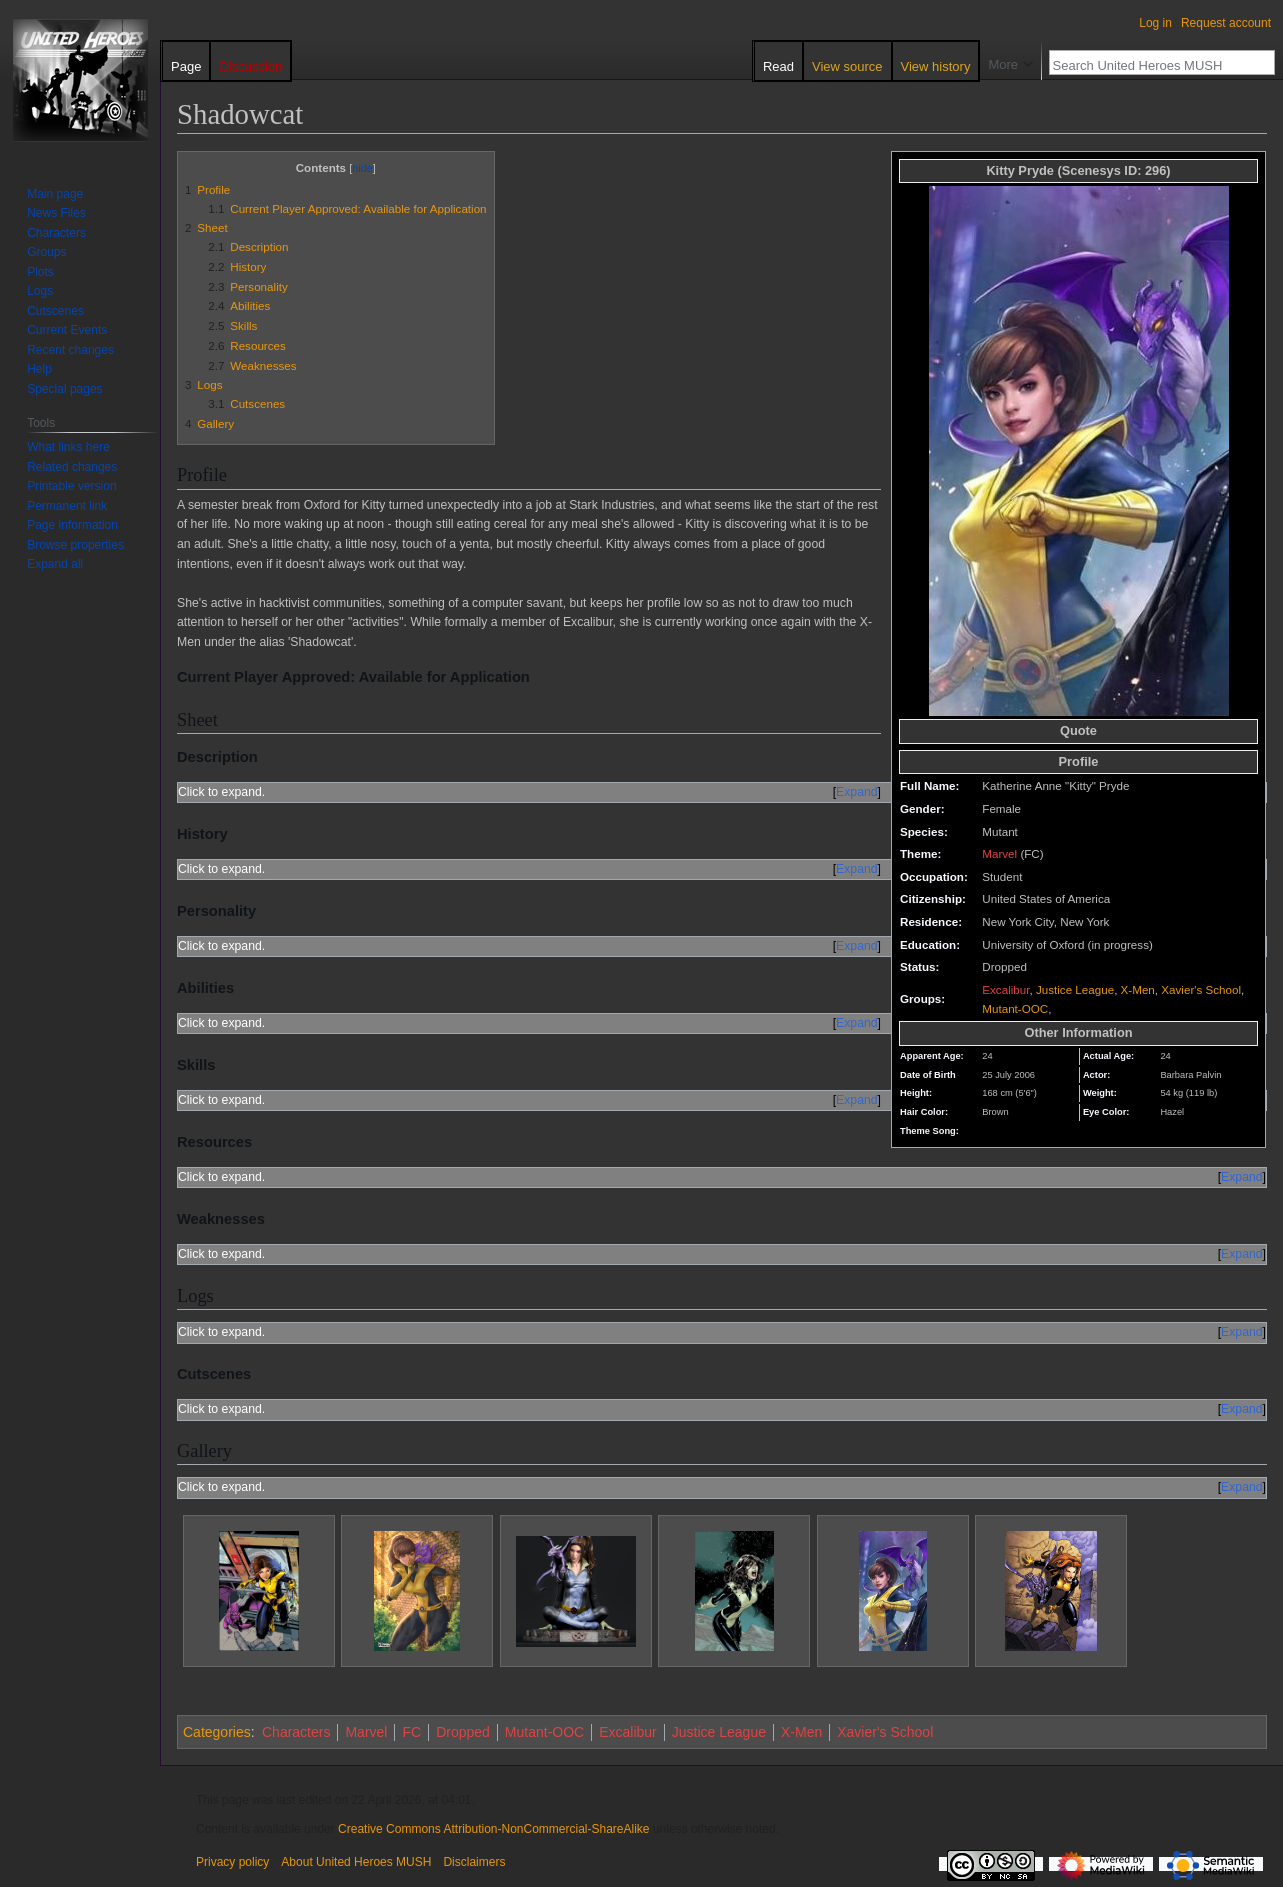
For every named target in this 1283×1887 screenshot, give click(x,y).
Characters (296, 1732)
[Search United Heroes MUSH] (1151, 65)
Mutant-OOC (1015, 1008)
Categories (217, 1732)
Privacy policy (232, 1862)
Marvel (999, 853)
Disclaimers (474, 1862)
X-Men (1138, 989)
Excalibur (1005, 989)
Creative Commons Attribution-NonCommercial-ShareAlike (493, 1829)
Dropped (463, 1732)
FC (411, 1732)
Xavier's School (1201, 989)
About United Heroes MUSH (356, 1862)
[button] (55, 564)
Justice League (1075, 989)
